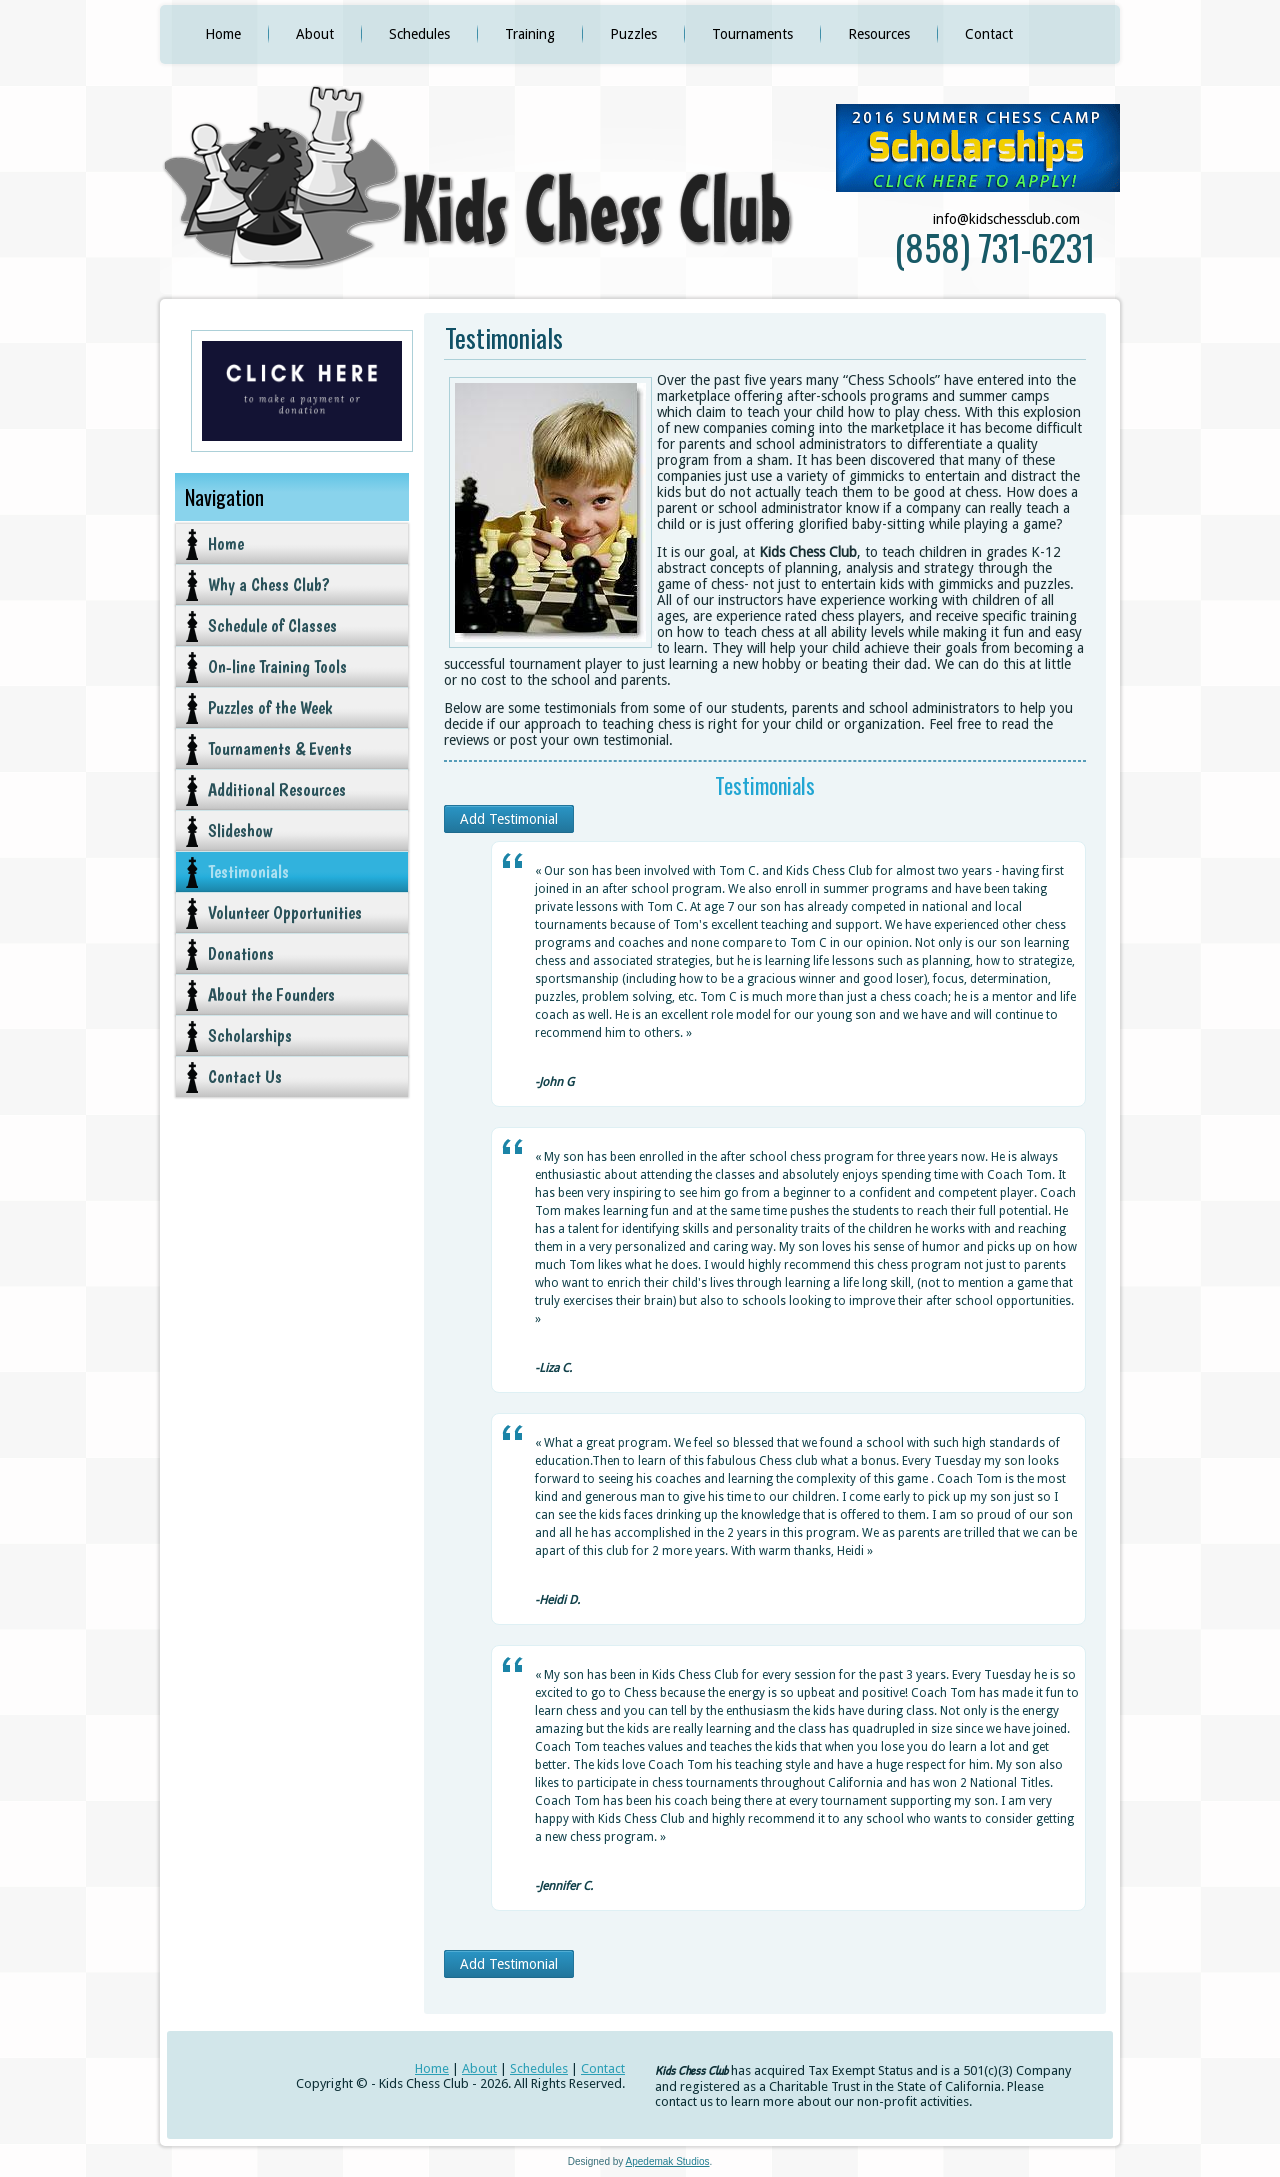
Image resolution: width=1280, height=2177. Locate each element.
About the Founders (271, 994)
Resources (879, 34)
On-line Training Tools (277, 666)
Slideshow (240, 830)
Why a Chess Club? (269, 584)
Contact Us (245, 1076)
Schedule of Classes (272, 625)
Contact (989, 34)
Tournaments (752, 34)
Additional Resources (277, 789)
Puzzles (633, 34)
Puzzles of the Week (270, 707)
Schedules (419, 34)
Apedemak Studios (668, 2161)
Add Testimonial (509, 819)
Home (223, 34)
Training (530, 34)
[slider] (575, 1060)
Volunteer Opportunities (285, 912)
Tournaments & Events (280, 748)
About (315, 34)
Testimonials (248, 871)
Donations (241, 953)
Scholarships (250, 1035)
